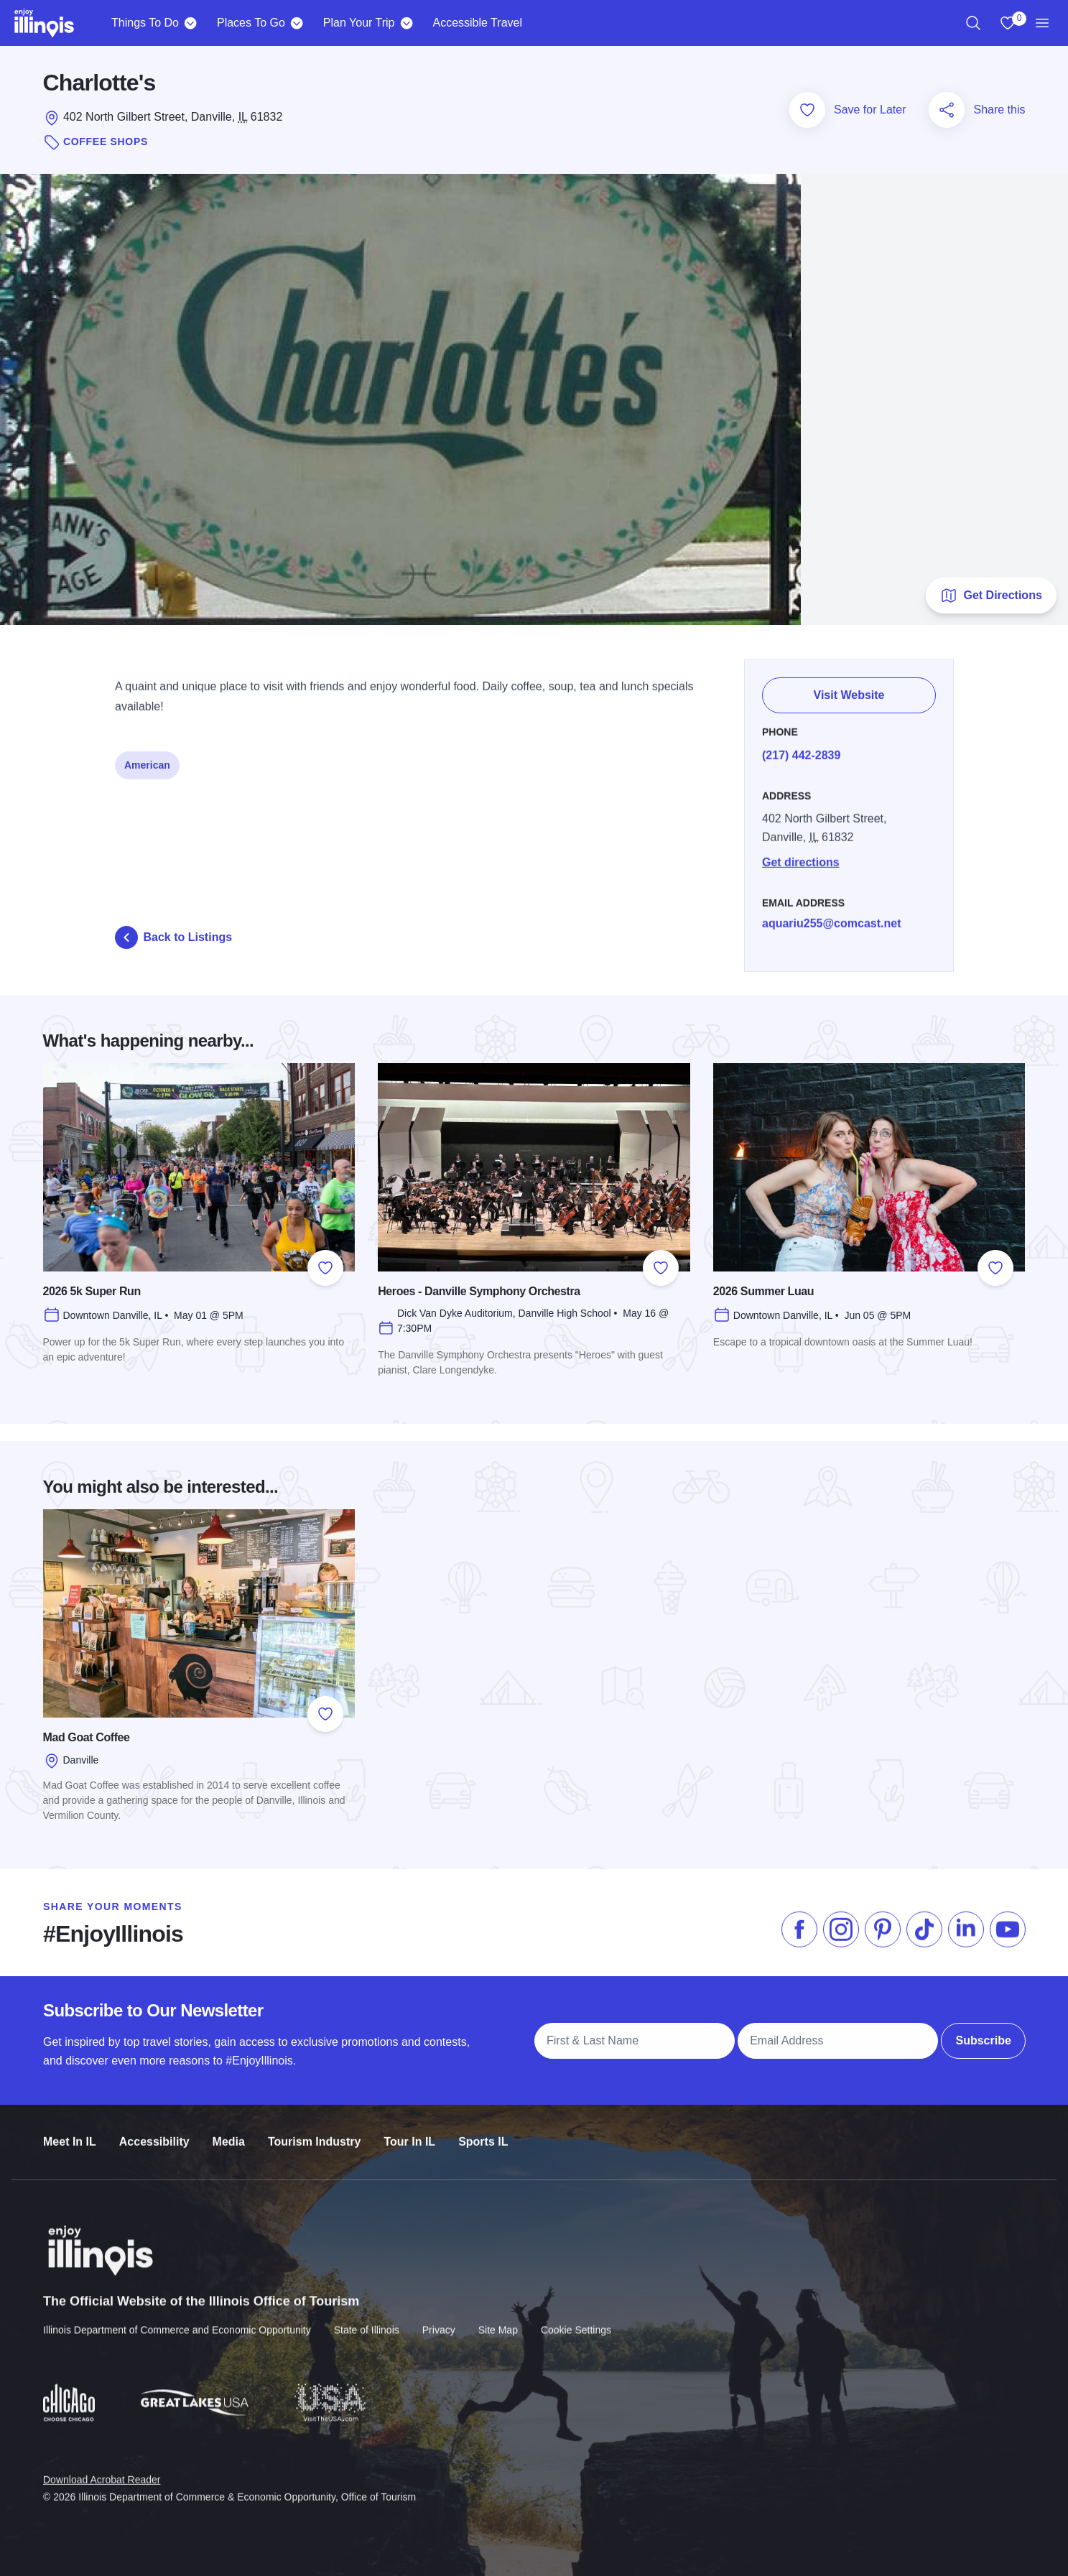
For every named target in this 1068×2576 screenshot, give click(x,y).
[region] (973, 22)
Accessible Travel (477, 23)
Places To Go (251, 23)
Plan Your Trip (359, 23)
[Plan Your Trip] (406, 23)
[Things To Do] (191, 23)
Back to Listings (174, 937)
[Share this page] (947, 110)
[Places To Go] (297, 23)
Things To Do (145, 23)
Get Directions (990, 595)
